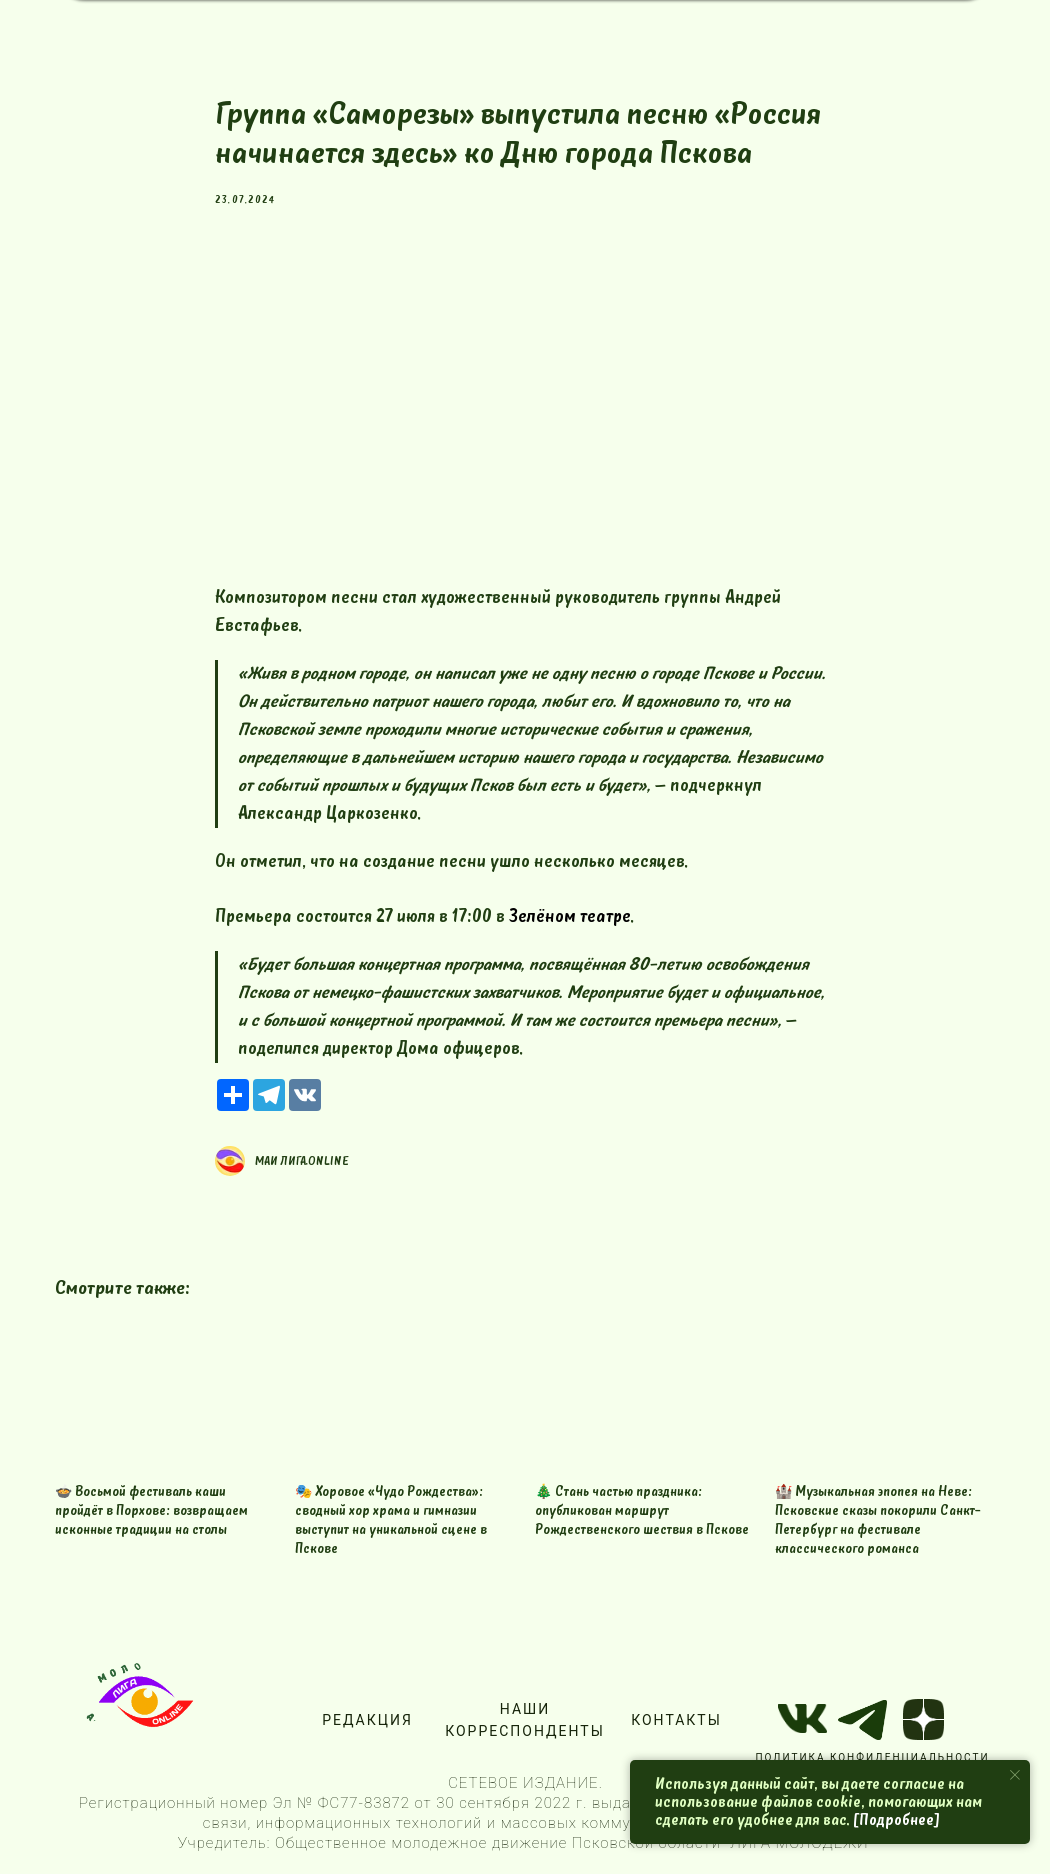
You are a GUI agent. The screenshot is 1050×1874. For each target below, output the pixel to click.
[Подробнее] (896, 1820)
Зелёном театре (570, 916)
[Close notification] (1015, 1775)
